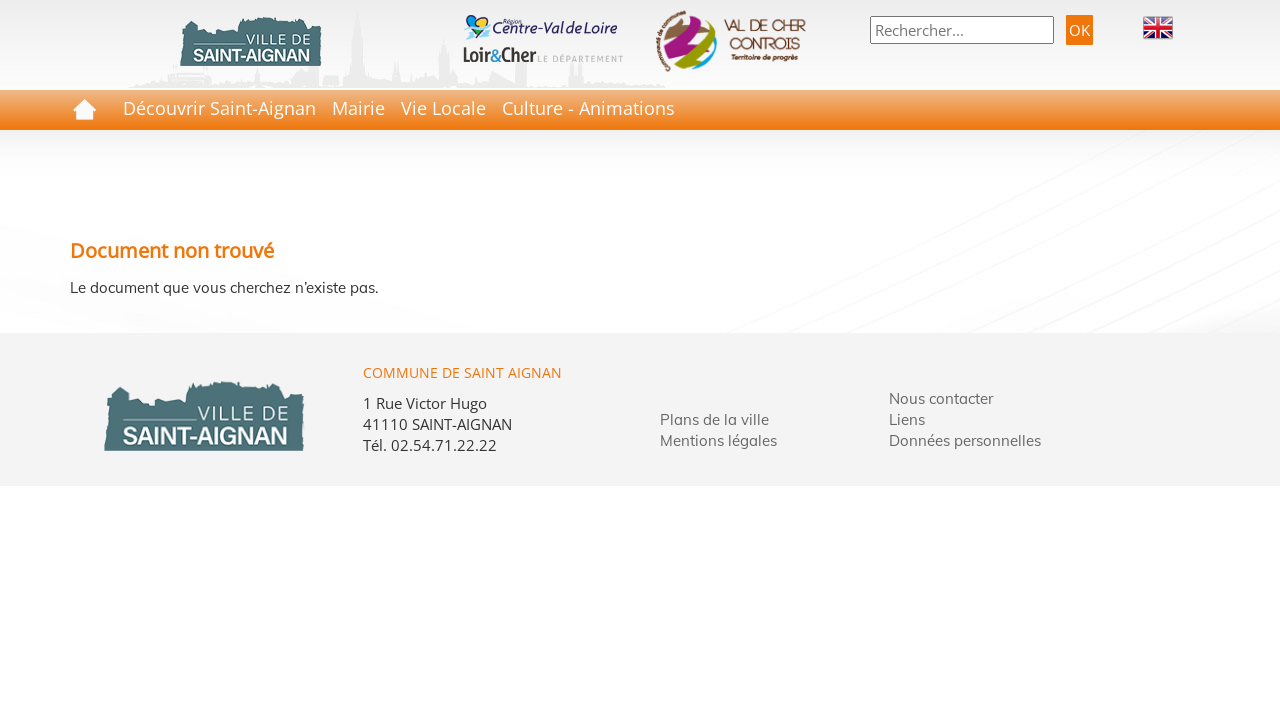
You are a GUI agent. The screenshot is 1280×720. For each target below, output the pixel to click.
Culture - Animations (588, 108)
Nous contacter (941, 398)
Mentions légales (718, 440)
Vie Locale (443, 108)
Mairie (358, 108)
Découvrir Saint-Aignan (219, 108)
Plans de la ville (714, 419)
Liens (907, 419)
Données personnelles (965, 440)
